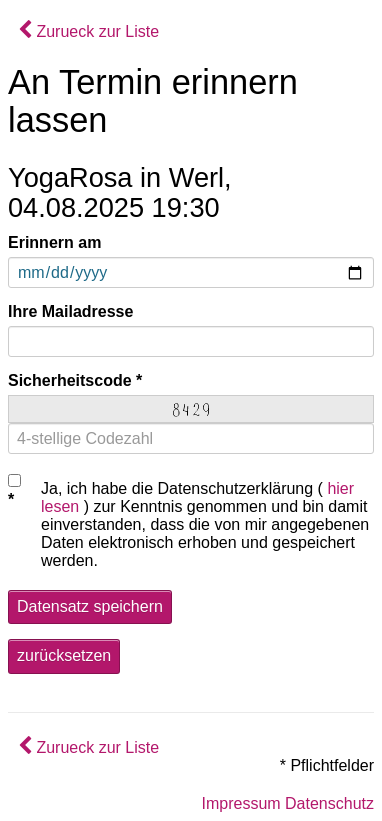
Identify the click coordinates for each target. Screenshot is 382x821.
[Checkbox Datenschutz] (14, 480)
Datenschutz (329, 803)
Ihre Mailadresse (70, 311)
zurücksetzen (64, 655)
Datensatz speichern (90, 606)
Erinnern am (54, 242)
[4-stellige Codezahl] (191, 438)
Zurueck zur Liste (88, 31)
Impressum (240, 803)
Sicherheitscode (70, 380)
